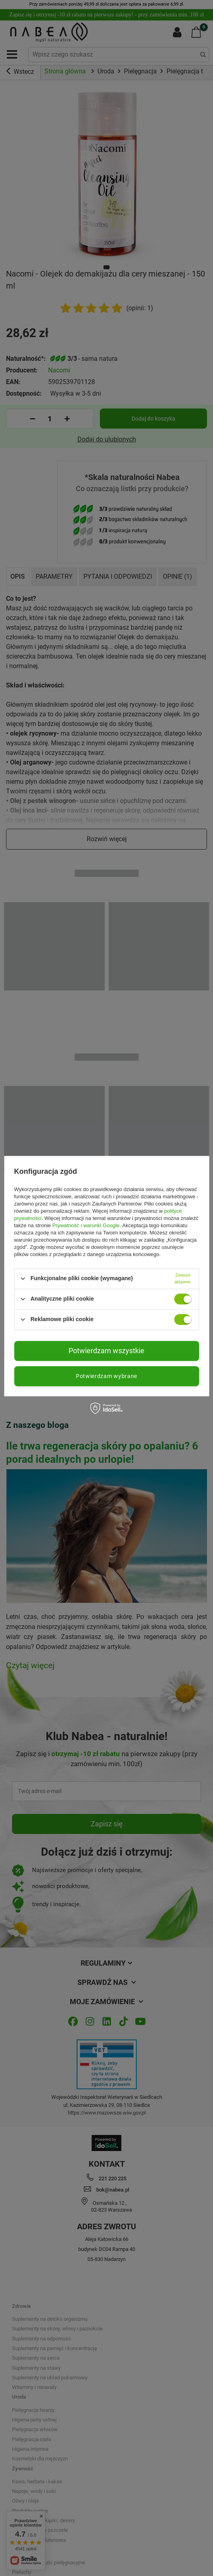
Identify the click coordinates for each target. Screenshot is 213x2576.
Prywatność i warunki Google (86, 1225)
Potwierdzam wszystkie (106, 1350)
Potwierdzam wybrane (106, 1376)
